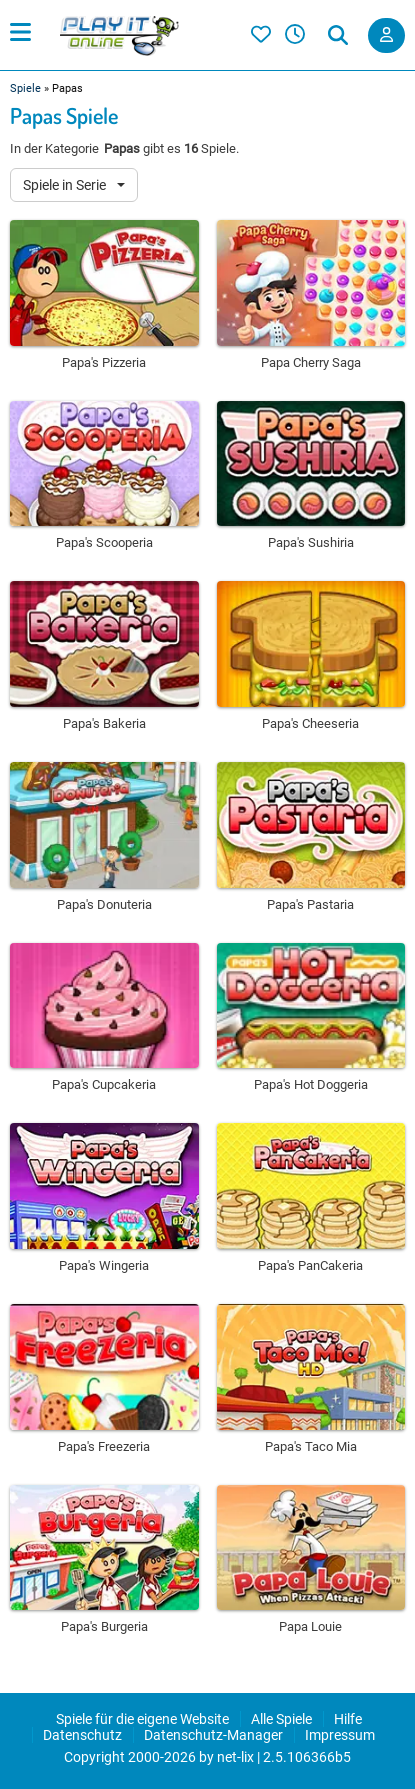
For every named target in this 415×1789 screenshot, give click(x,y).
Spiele (25, 88)
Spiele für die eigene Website (142, 1719)
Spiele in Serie (66, 185)
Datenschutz (82, 1735)
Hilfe (348, 1719)
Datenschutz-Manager (213, 1735)
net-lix (235, 1757)
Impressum (340, 1735)
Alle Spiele (281, 1719)
